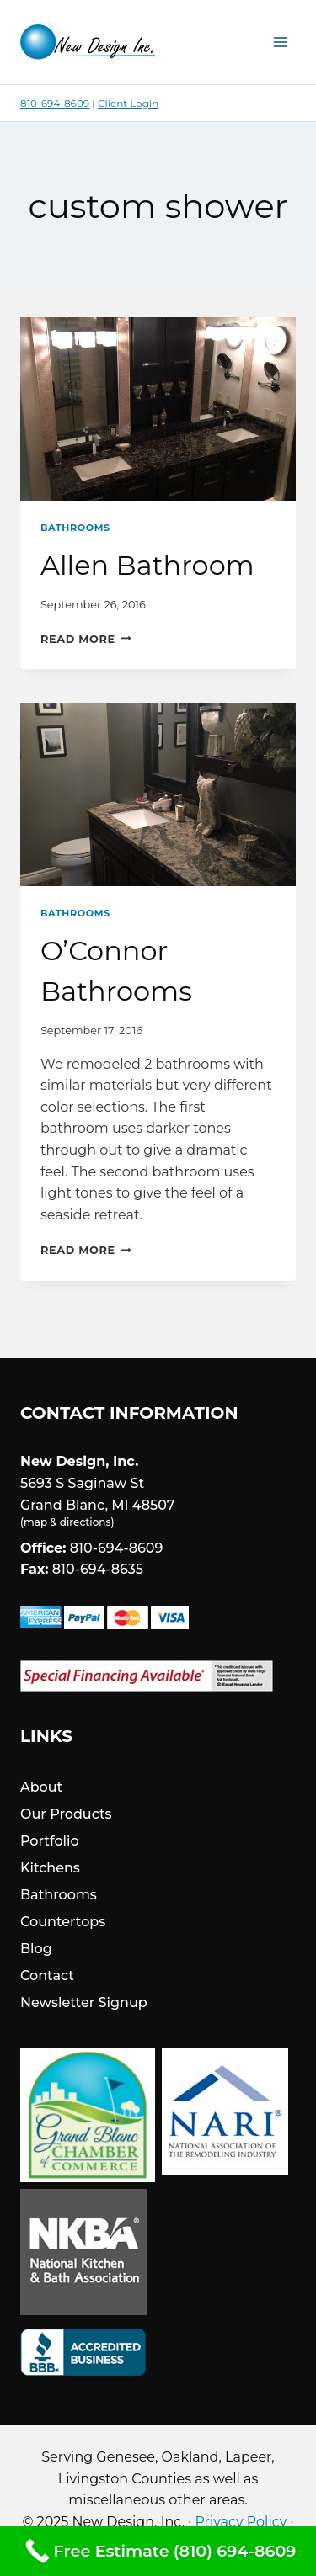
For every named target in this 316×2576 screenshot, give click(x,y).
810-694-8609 (54, 103)
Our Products (66, 1814)
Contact (47, 1976)
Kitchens (50, 1868)
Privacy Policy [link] (241, 2522)
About (41, 1787)
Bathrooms (75, 528)
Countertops (62, 1922)
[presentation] (158, 409)
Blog (36, 1949)
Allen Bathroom (147, 565)
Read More (85, 639)
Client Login (128, 103)
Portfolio (49, 1841)
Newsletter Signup (83, 2002)
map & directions (67, 1522)
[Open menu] (280, 42)
